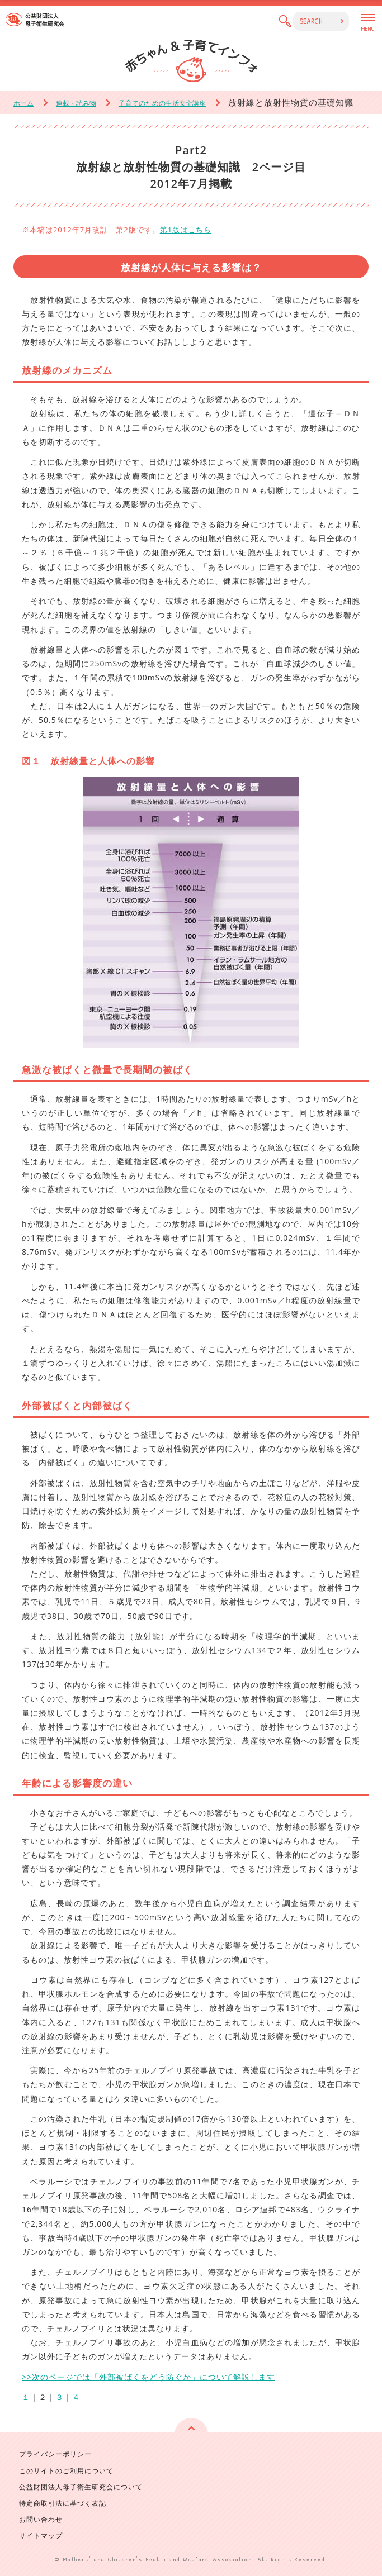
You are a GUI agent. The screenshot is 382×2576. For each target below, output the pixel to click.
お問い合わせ (41, 2519)
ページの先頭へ (191, 2434)
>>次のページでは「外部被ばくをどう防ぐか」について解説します (148, 2377)
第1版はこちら (185, 230)
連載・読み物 (76, 103)
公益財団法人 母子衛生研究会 (44, 19)
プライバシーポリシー (55, 2454)
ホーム (23, 103)
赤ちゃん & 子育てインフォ (191, 61)
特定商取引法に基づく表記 (62, 2503)
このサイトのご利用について (66, 2470)
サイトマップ (41, 2535)
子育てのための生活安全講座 (162, 103)
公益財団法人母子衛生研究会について (81, 2487)
